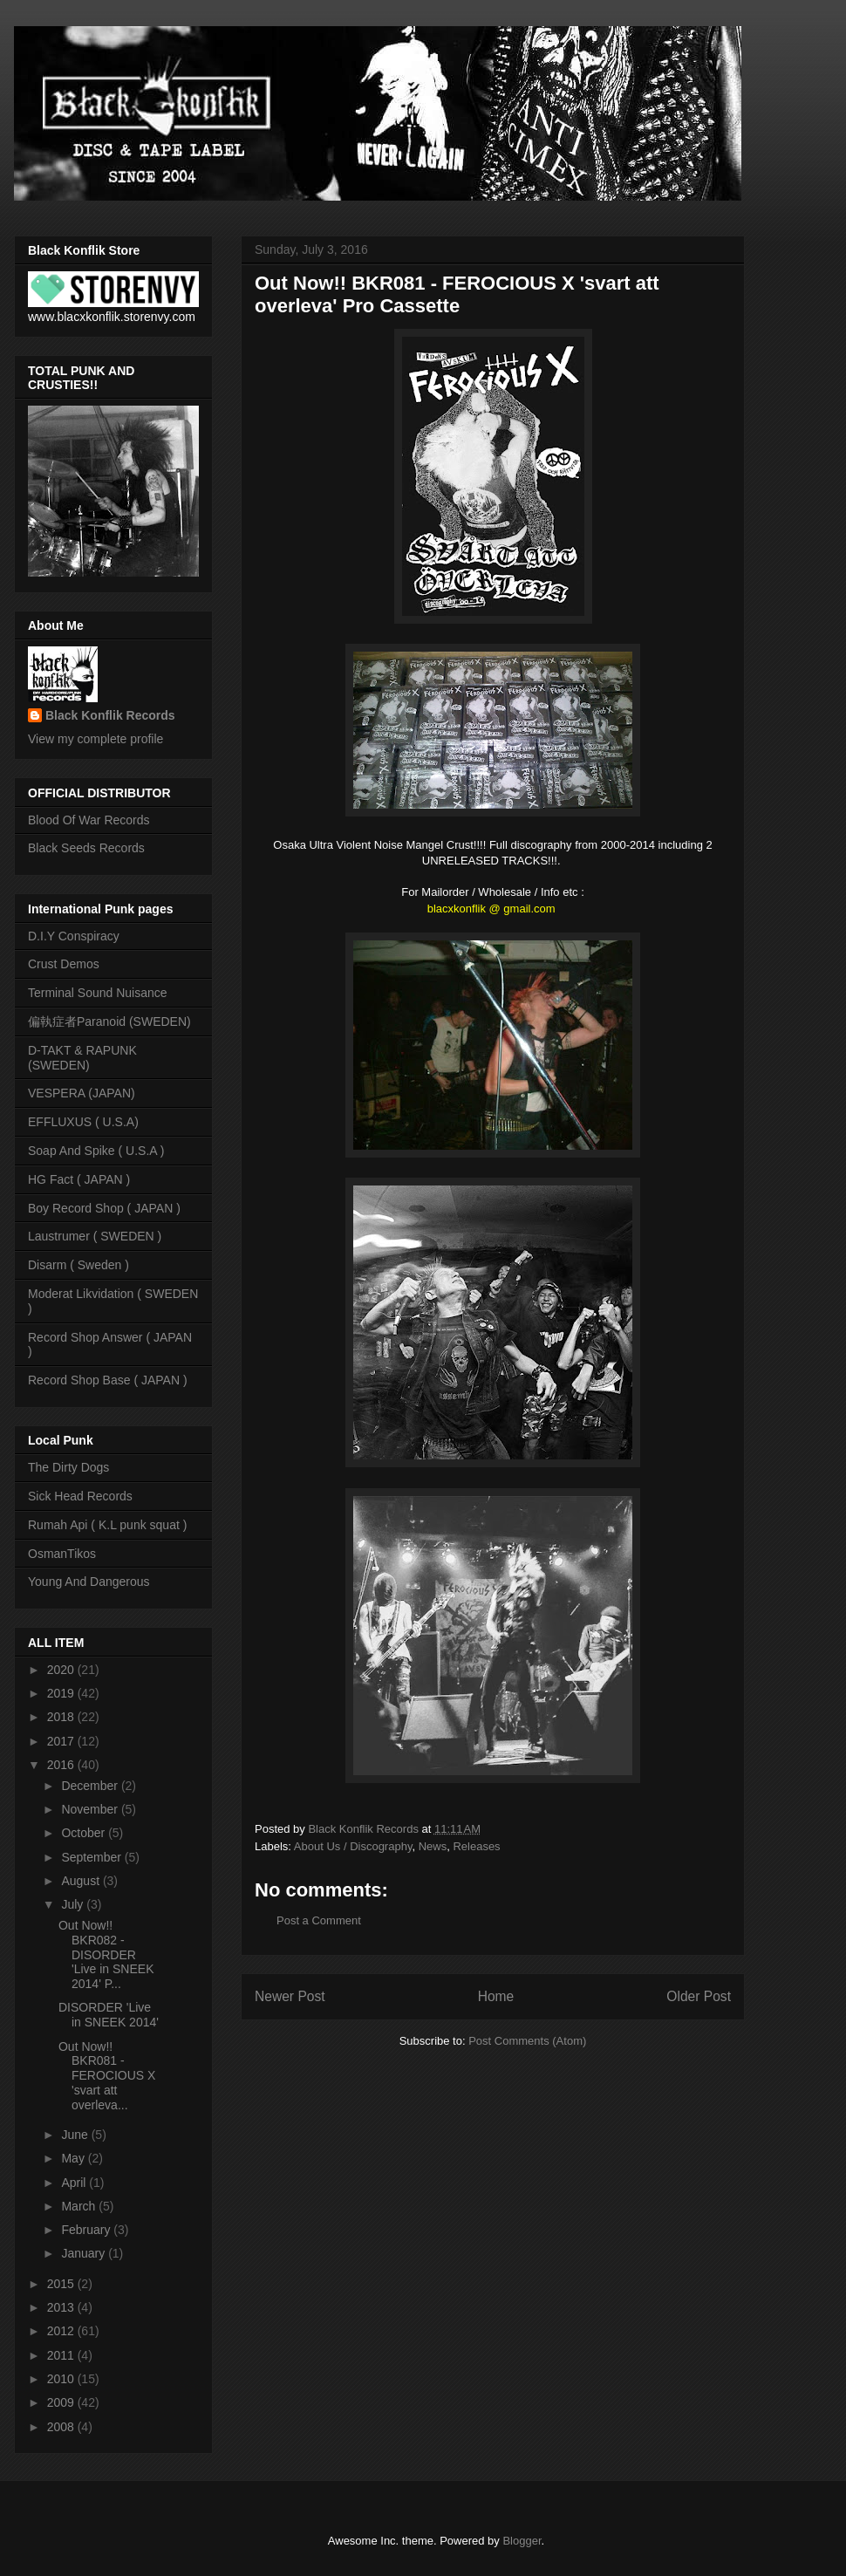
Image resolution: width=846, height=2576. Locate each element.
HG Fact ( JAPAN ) (79, 1179)
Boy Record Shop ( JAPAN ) (104, 1208)
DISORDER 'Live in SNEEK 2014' (108, 2014)
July (73, 1904)
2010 (62, 2379)
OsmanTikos (62, 1554)
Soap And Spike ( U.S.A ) (96, 1151)
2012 (62, 2331)
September (92, 1857)
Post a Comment (318, 1920)
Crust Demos (63, 964)
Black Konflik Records (110, 715)
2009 (62, 2402)
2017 (62, 1741)
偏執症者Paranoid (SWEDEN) (109, 1021)
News (433, 1846)
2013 (62, 2307)
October (84, 1833)
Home (496, 1996)
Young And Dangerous (89, 1582)
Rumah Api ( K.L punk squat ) (107, 1525)
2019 (62, 1693)
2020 (62, 1670)
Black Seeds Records (86, 848)
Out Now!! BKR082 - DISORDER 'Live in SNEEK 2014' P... (106, 1954)
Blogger (521, 2540)
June (76, 2135)
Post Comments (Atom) (527, 2040)
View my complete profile (95, 739)
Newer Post (290, 1996)
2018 (62, 1717)
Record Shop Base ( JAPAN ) (108, 1380)
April (75, 2183)
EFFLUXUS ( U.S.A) (83, 1122)
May (74, 2158)
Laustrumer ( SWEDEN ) (94, 1236)
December (90, 1786)
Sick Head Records (80, 1496)
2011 (62, 2355)
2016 (62, 1765)
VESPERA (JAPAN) (81, 1093)
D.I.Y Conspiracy (73, 936)
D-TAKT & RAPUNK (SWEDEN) (82, 1057)
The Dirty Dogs (68, 1467)
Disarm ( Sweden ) (78, 1265)
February (87, 2230)
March (80, 2206)
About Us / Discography (353, 1846)
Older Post (698, 1996)
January (84, 2253)
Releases (476, 1846)
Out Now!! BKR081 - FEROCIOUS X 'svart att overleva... (106, 2076)
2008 (62, 2427)
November (90, 1809)
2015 (62, 2284)
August (81, 1881)
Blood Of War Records (89, 820)
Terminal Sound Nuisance (97, 993)
